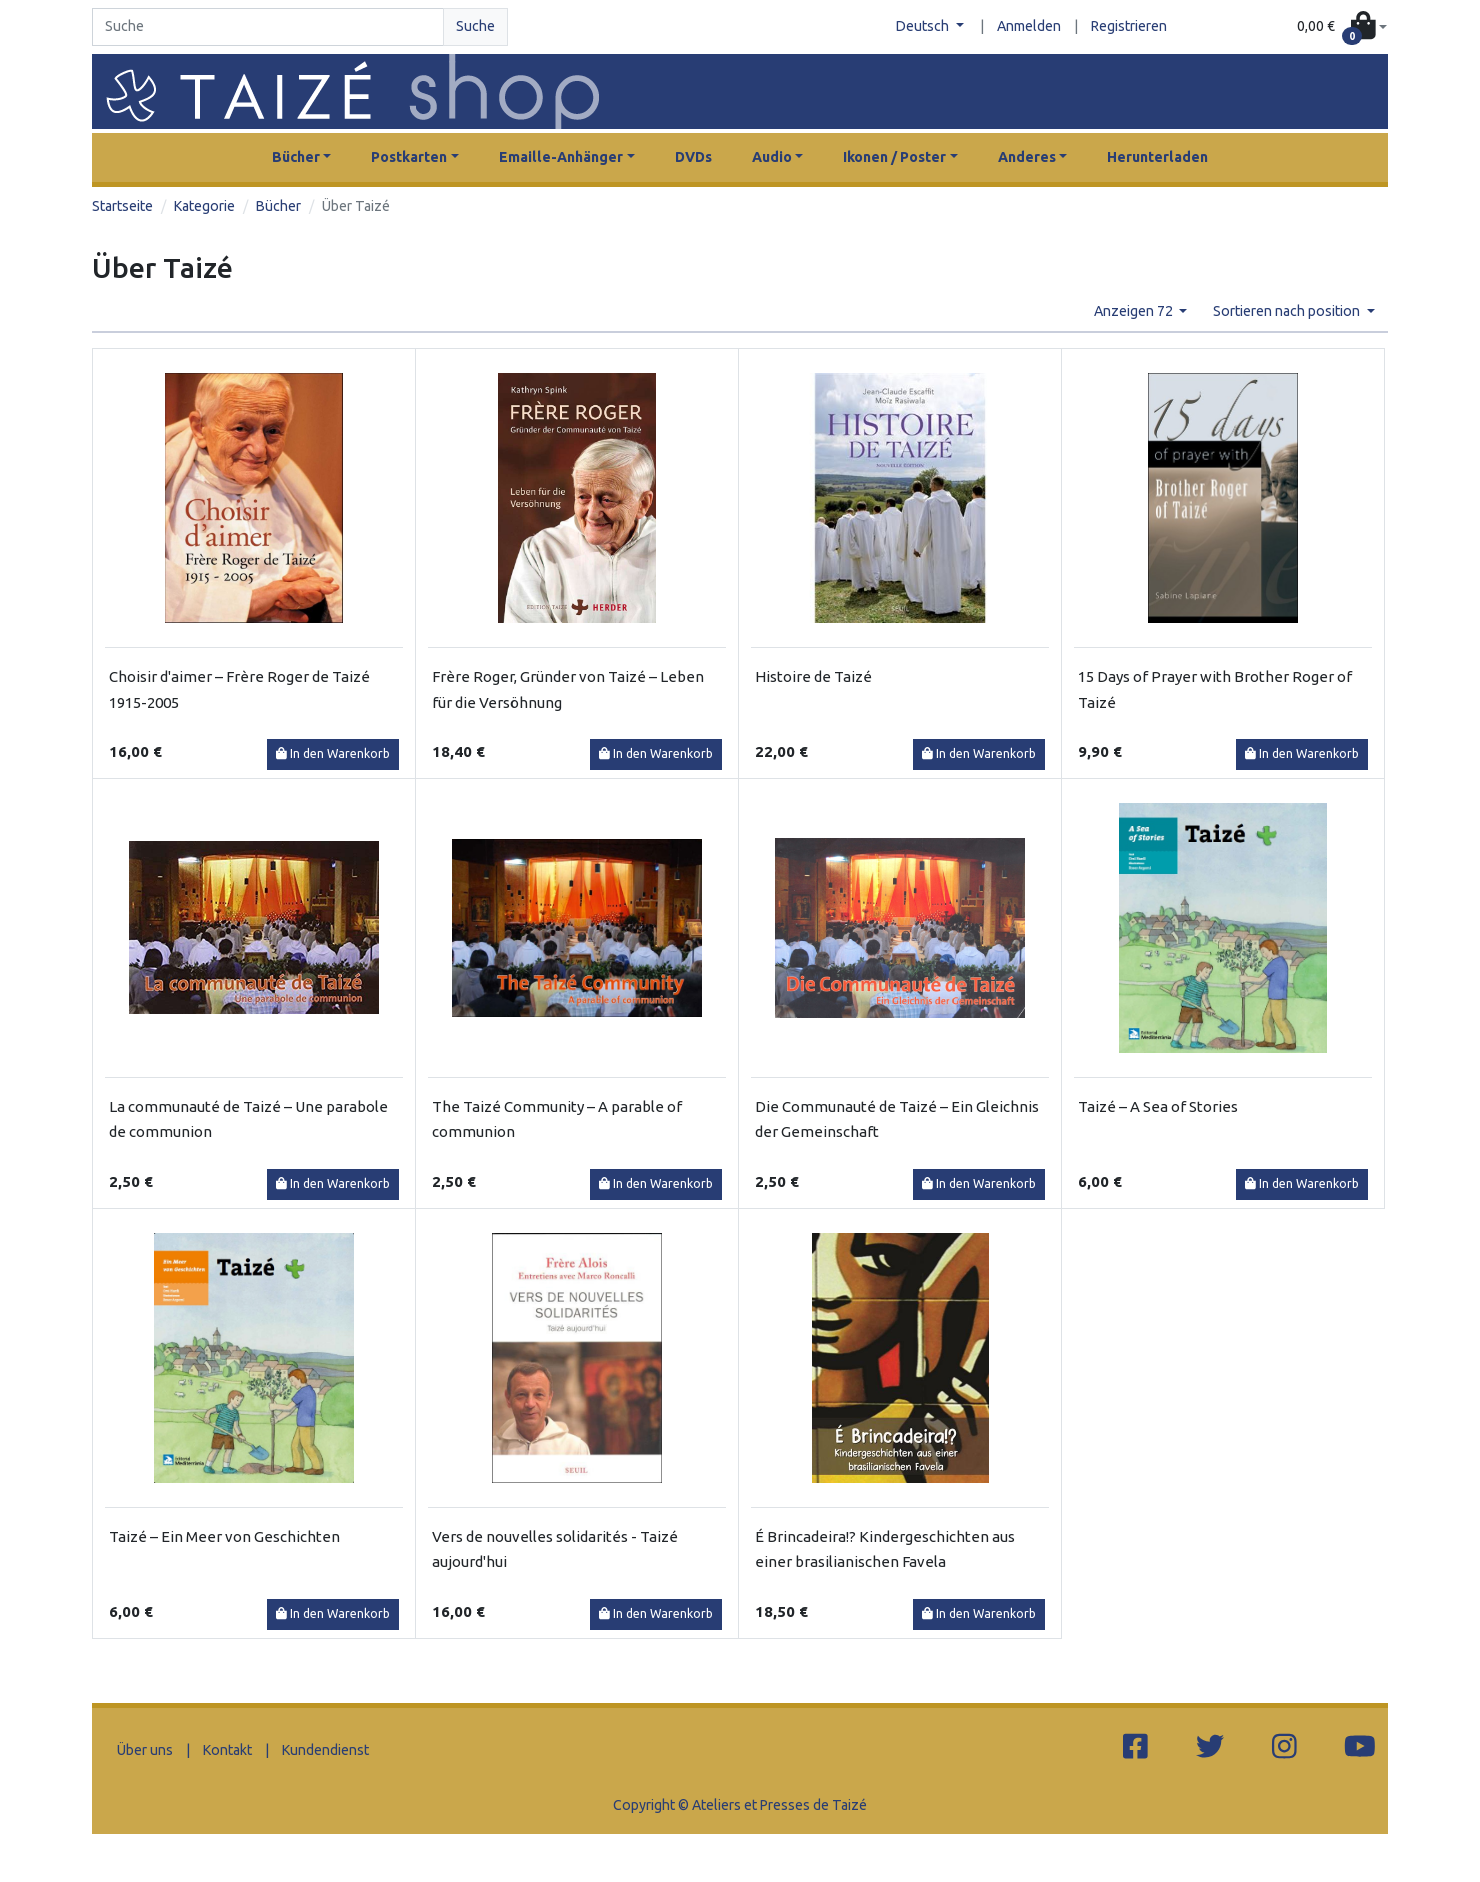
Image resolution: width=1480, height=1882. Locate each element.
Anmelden (1029, 26)
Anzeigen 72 (1135, 311)
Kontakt (227, 1750)
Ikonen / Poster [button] (894, 157)
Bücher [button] (296, 157)
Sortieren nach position (1288, 311)
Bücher (278, 206)
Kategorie (204, 206)
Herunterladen (1157, 157)
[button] (1342, 27)
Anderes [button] (1027, 157)
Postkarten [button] (409, 157)
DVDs (693, 157)
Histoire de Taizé (813, 676)
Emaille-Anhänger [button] (561, 157)
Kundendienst (325, 1750)
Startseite (122, 206)
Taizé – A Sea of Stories (1158, 1106)
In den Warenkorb (333, 753)
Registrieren (1129, 26)
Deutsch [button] (924, 26)
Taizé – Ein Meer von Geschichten (224, 1536)
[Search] (268, 27)
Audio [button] (772, 157)
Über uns (145, 1750)
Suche (475, 26)
